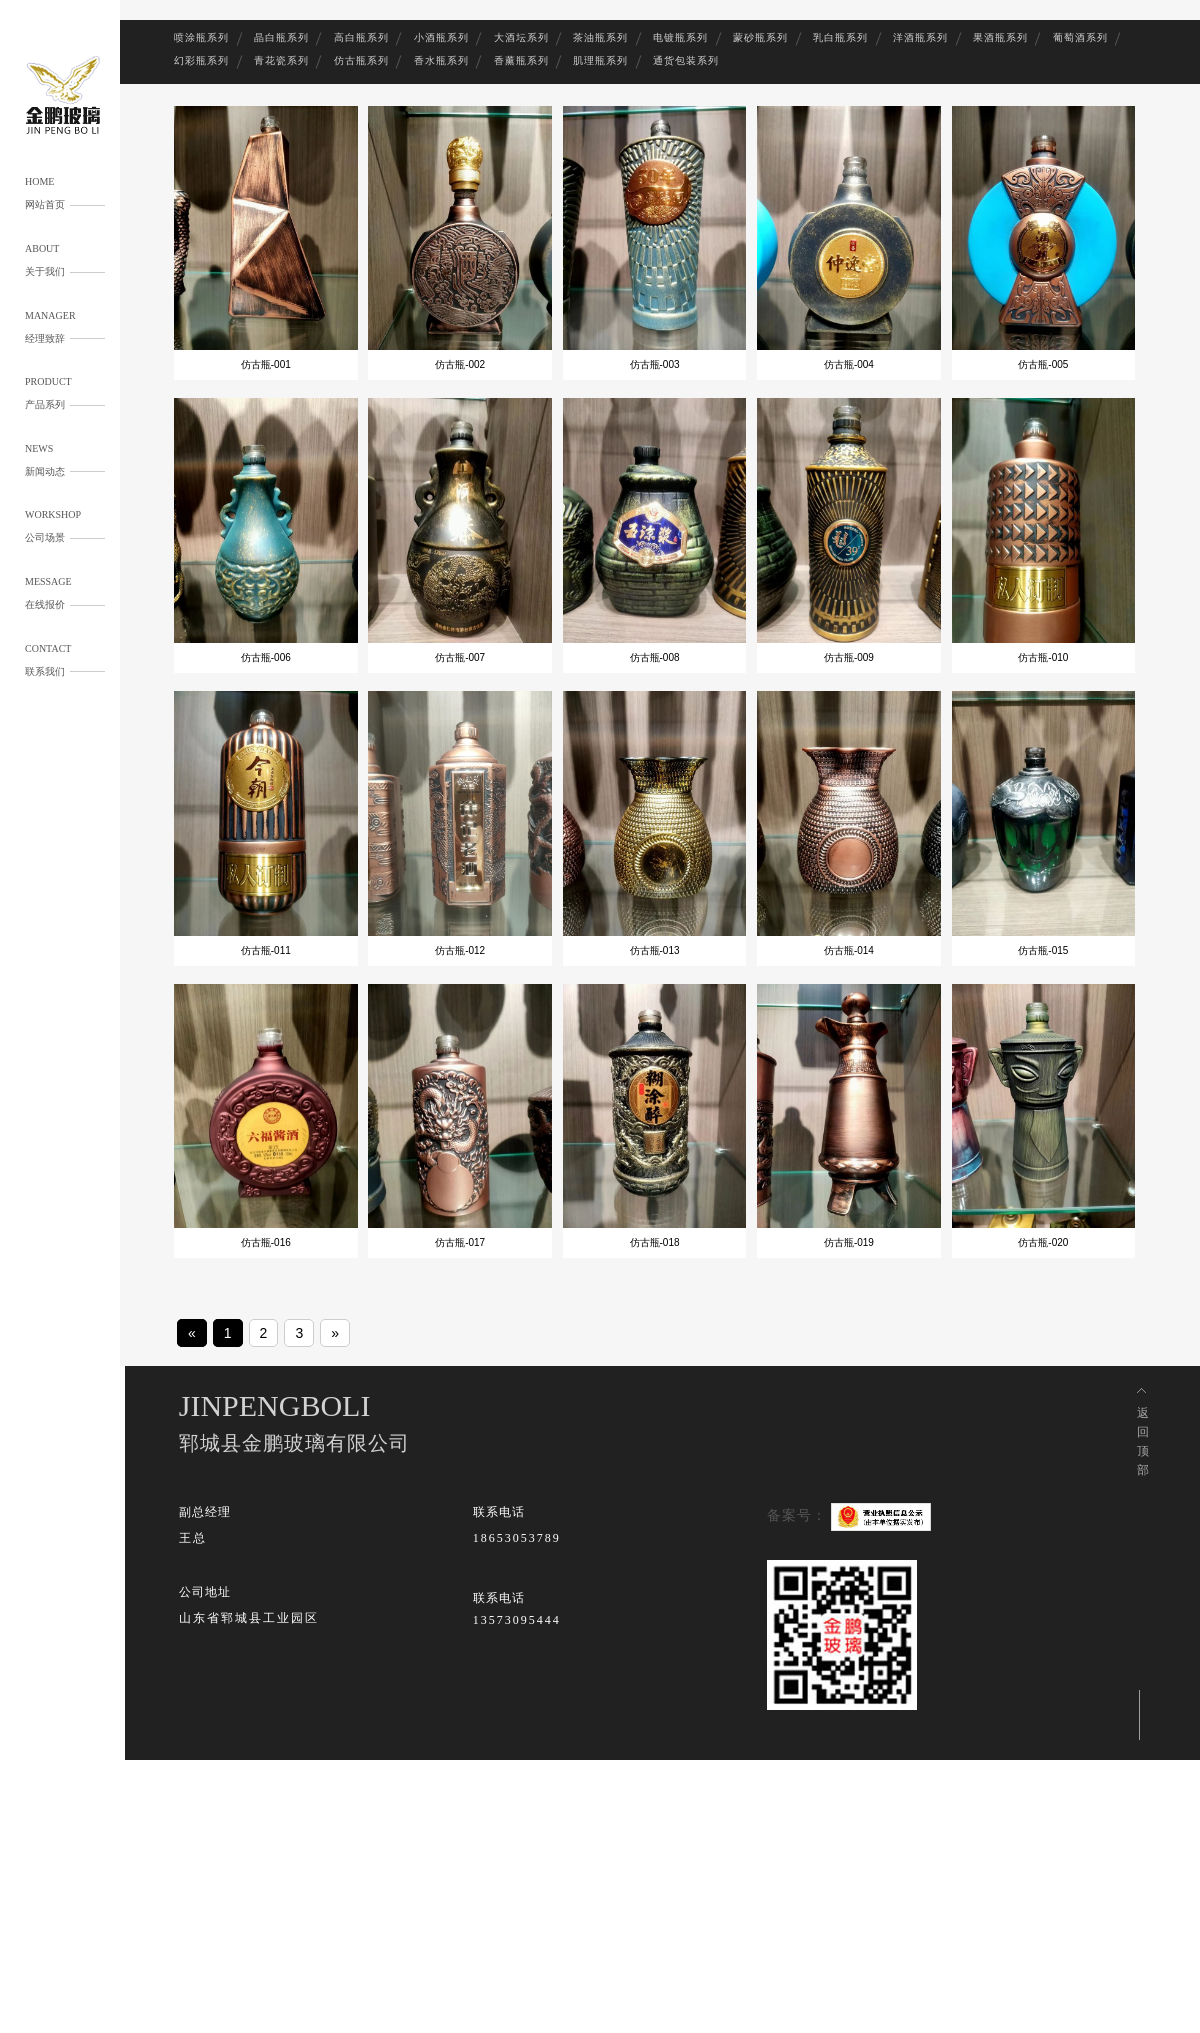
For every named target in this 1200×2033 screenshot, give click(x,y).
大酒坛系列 (521, 37)
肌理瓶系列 (600, 60)
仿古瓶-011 (266, 950)
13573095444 (517, 1620)
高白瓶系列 (361, 37)
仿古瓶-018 (655, 1242)
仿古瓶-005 (1043, 364)
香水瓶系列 (441, 60)
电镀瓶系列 (680, 37)
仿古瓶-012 (460, 950)
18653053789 (517, 1538)
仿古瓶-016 (266, 1242)
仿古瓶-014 (849, 950)
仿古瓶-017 (460, 1242)
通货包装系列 (686, 60)
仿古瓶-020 (1043, 1242)
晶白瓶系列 (281, 37)
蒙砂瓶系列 (760, 37)
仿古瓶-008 (655, 657)
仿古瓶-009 (849, 657)
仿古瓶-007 (460, 657)
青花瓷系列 (281, 60)
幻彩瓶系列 (201, 60)
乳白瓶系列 (840, 37)
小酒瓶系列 (441, 37)
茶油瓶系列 (600, 37)
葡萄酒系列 (1080, 37)
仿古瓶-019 (849, 1242)
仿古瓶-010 (1043, 657)
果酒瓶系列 (1000, 37)
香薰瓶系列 (521, 60)
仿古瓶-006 (266, 657)
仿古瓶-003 (655, 364)
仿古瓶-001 (266, 364)
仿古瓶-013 (655, 950)
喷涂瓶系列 (201, 37)
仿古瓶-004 (849, 364)
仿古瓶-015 (1043, 950)
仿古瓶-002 (460, 364)
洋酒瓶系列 (920, 37)
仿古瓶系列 (361, 60)
